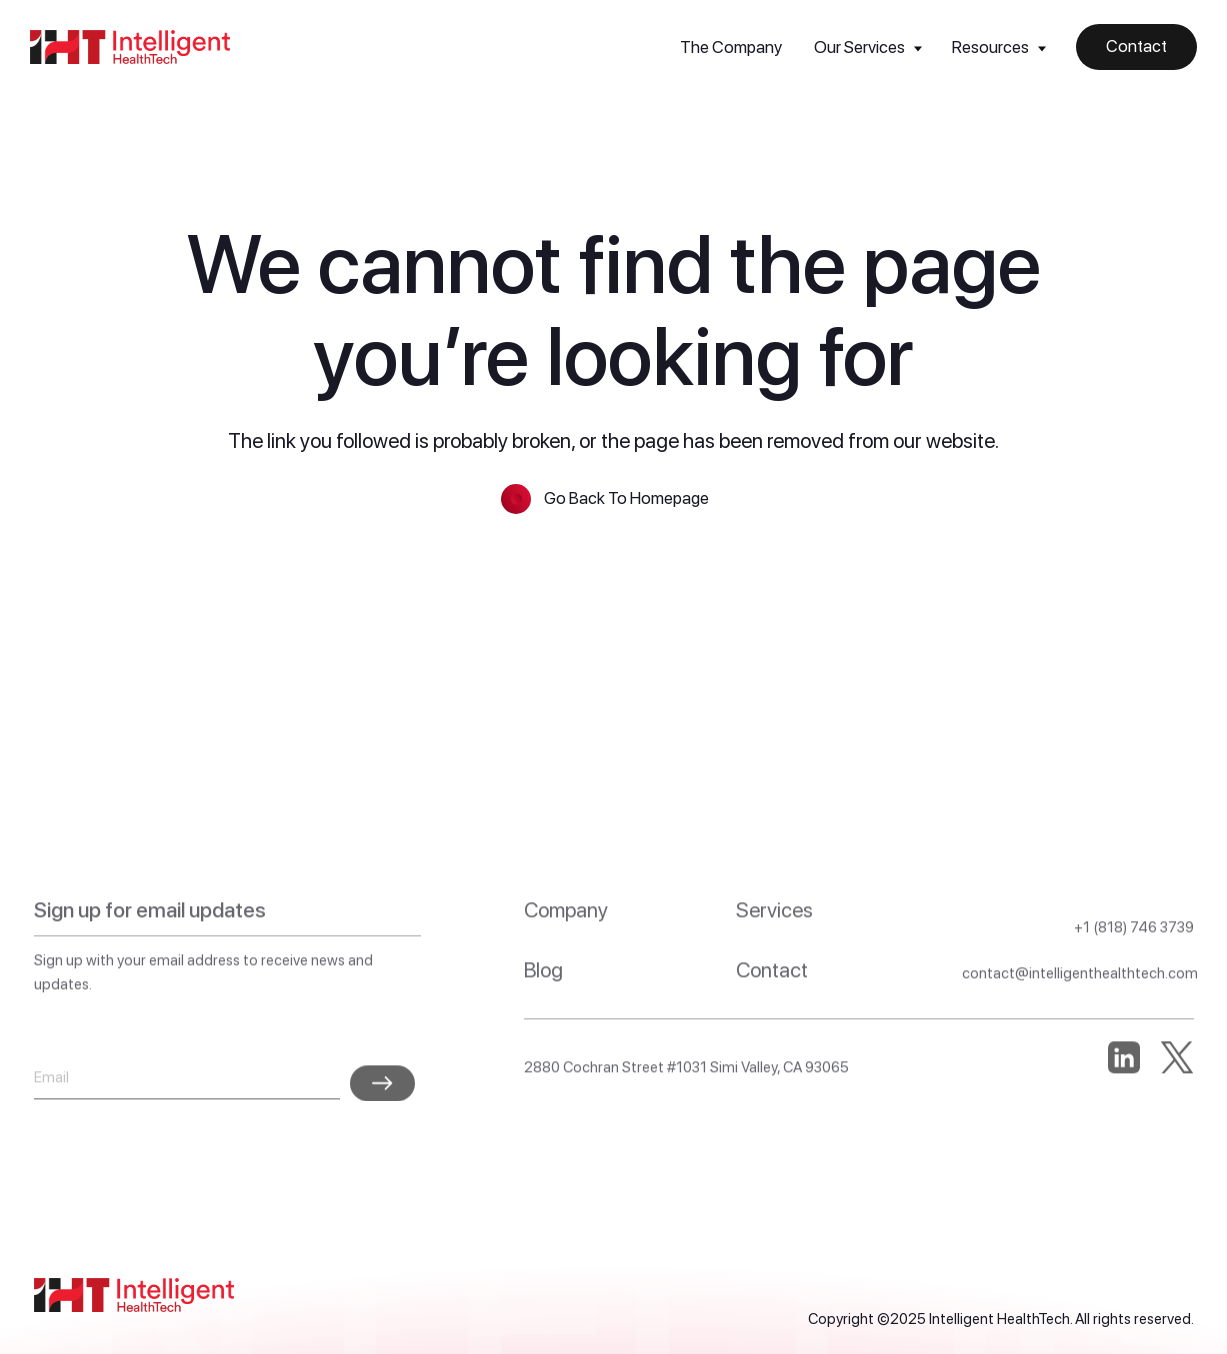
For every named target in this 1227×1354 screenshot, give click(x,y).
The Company (731, 47)
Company (566, 954)
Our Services (859, 47)
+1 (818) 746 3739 (1134, 972)
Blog (543, 1014)
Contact (772, 1014)
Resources (990, 47)
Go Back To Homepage (626, 498)
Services (774, 954)
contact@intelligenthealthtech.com (1080, 1018)
